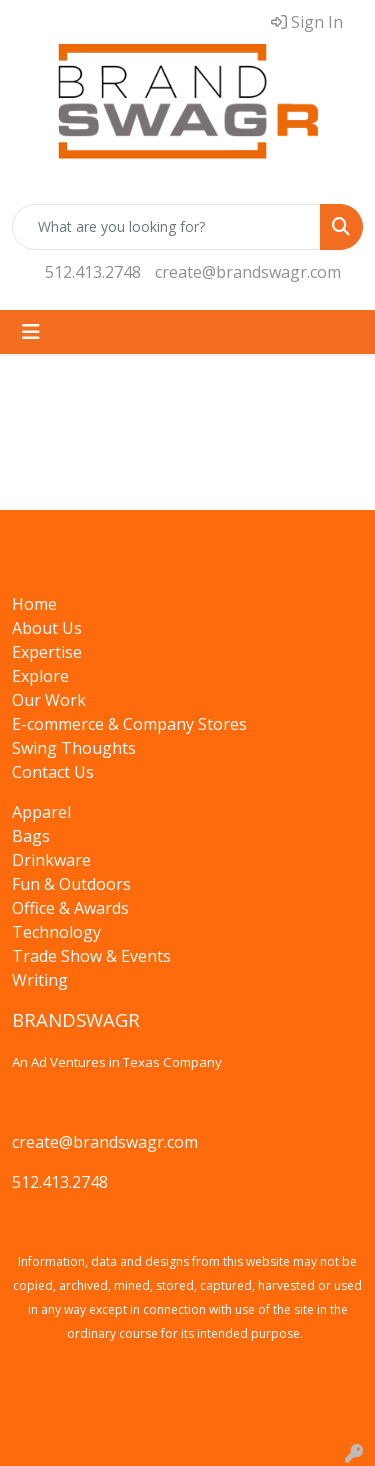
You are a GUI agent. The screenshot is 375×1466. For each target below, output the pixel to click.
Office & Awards (70, 908)
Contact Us (53, 772)
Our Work (49, 700)
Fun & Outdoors (71, 884)
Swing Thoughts (74, 748)
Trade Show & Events (91, 956)
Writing (40, 980)
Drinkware (51, 860)
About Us (47, 628)
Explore (40, 676)
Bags (31, 836)
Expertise (47, 652)
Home (34, 604)
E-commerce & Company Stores (129, 724)
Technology (56, 932)
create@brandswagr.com (248, 272)
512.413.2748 (93, 272)
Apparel (41, 812)
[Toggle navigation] (31, 332)
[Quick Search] (166, 227)
